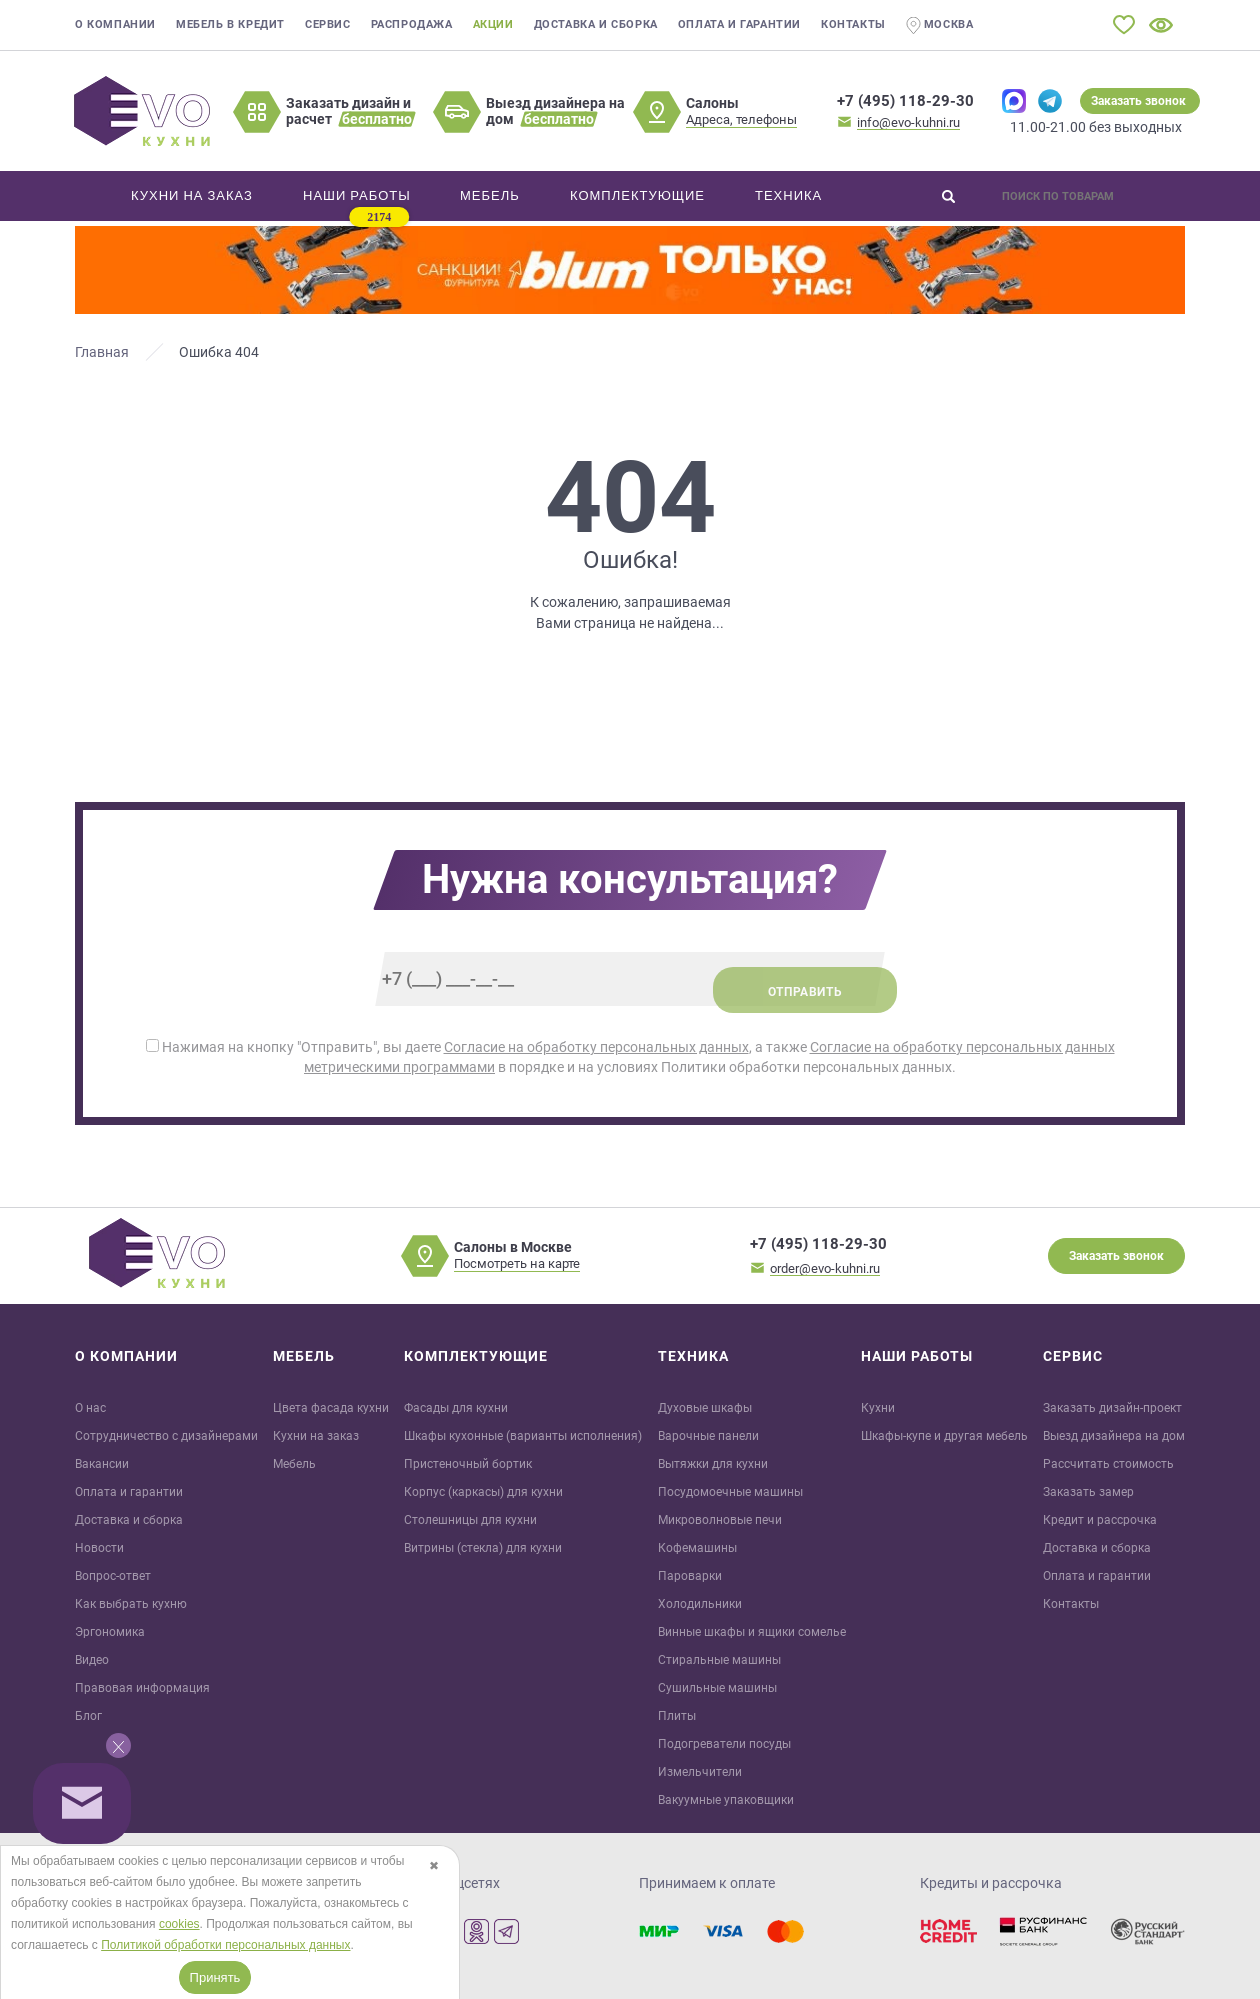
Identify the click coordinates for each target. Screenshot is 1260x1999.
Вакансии (102, 1464)
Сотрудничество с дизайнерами (166, 1436)
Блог (88, 1716)
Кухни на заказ (316, 1436)
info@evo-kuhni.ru (908, 122)
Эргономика (110, 1632)
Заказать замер (1088, 1492)
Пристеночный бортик (468, 1464)
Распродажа (412, 24)
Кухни (878, 1408)
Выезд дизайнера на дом (1114, 1436)
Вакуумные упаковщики (726, 1800)
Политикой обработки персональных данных (225, 1945)
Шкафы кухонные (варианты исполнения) (523, 1436)
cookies (179, 1924)
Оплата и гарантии (739, 24)
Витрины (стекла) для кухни (483, 1548)
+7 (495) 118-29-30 (905, 101)
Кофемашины (697, 1548)
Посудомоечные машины (730, 1492)
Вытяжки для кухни (713, 1464)
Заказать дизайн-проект (1112, 1408)
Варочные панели (708, 1436)
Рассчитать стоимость (1108, 1464)
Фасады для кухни (456, 1408)
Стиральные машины (719, 1660)
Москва (940, 25)
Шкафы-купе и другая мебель (944, 1436)
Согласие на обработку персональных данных (596, 1047)
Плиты (677, 1716)
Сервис (328, 24)
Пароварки (690, 1576)
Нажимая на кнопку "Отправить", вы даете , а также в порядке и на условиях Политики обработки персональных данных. (630, 1057)
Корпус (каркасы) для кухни (483, 1492)
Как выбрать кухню (131, 1604)
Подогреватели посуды (724, 1744)
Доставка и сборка (596, 24)
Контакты (853, 24)
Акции (493, 24)
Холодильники (700, 1604)
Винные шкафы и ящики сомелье (752, 1632)
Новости (99, 1548)
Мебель (294, 1464)
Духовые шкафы (705, 1408)
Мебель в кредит (230, 24)
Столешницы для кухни (470, 1520)
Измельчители (700, 1772)
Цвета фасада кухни (331, 1408)
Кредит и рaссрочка (1100, 1520)
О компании (115, 24)
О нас (90, 1408)
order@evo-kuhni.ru (825, 1268)
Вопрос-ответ (113, 1576)
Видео (92, 1660)
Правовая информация (142, 1688)
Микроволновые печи (720, 1520)
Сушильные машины (717, 1688)
